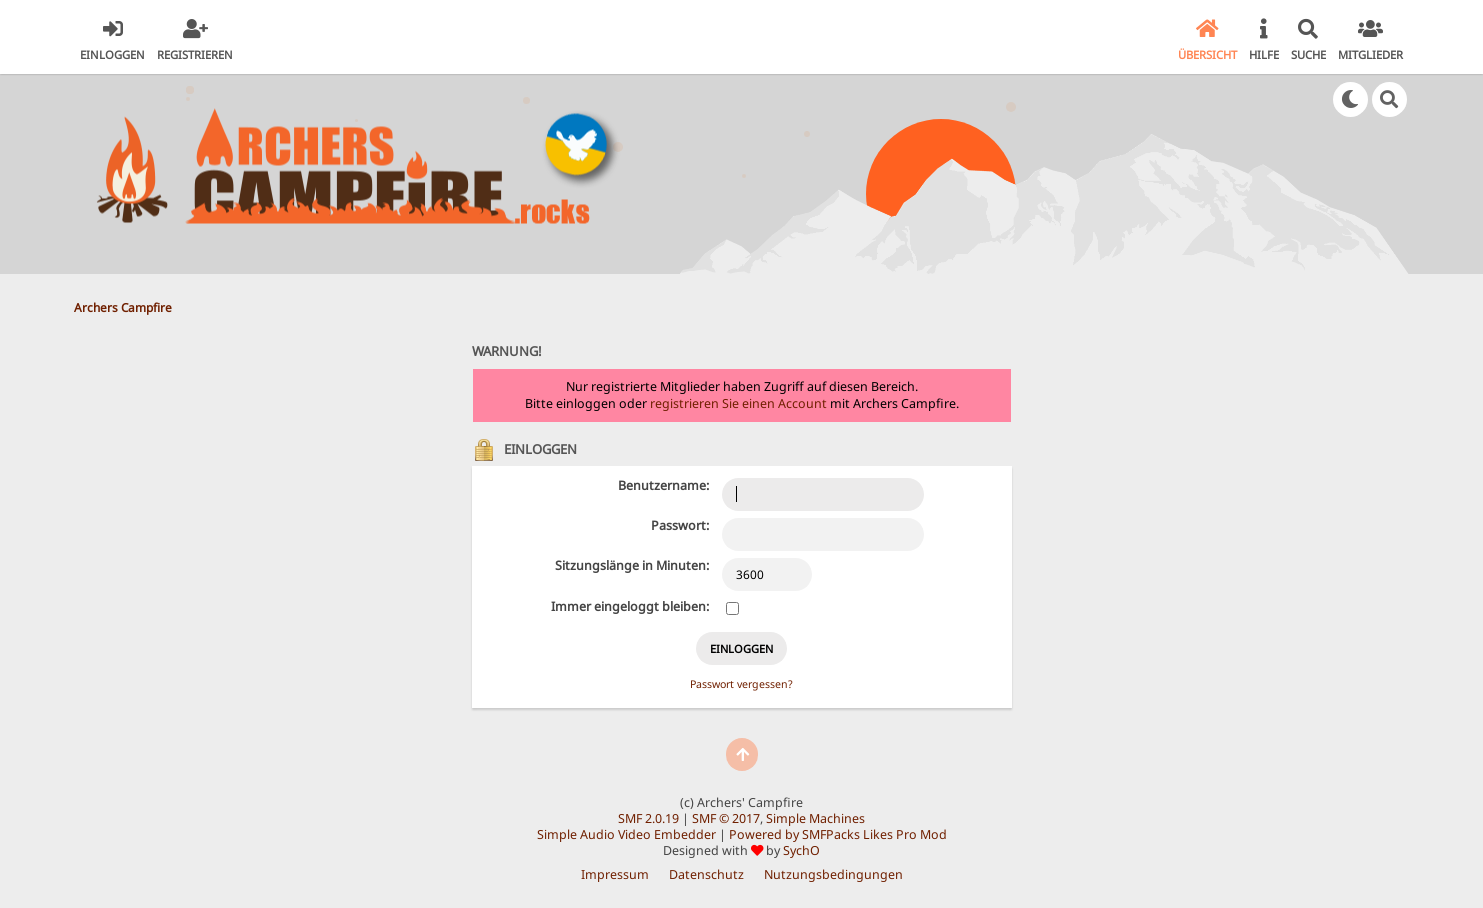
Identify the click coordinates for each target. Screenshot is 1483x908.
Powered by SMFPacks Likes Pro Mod (838, 834)
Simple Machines (815, 818)
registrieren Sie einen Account (738, 403)
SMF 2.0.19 (648, 818)
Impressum (615, 874)
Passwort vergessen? (741, 684)
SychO (801, 850)
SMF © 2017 (726, 818)
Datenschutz (706, 874)
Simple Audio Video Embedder (626, 834)
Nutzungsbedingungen (833, 874)
